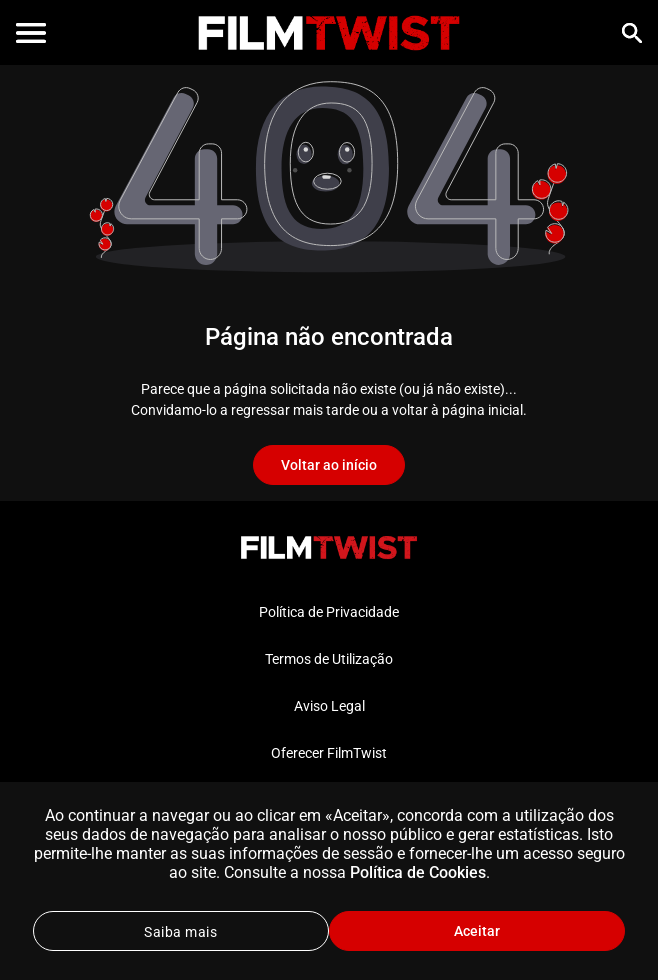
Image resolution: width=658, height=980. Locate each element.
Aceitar (477, 931)
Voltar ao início (329, 465)
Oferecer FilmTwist (329, 753)
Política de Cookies (418, 872)
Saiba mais (180, 932)
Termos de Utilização (329, 659)
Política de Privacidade (329, 612)
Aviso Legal (329, 706)
